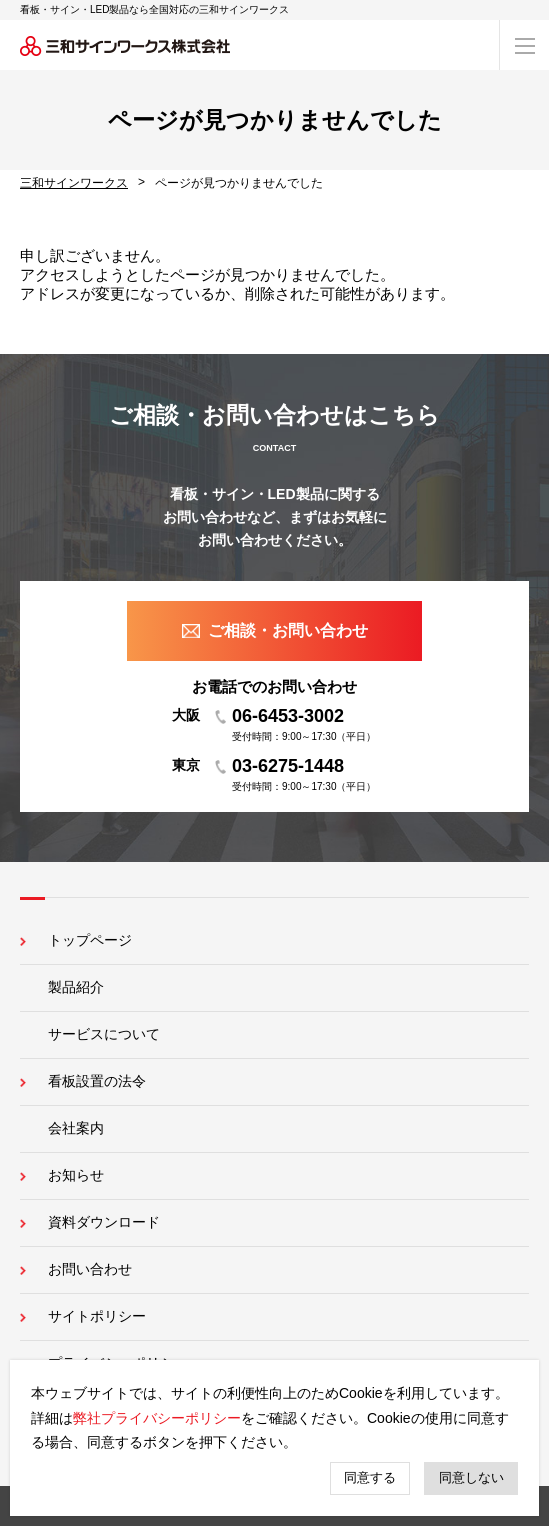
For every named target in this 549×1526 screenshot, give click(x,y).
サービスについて (104, 1034)
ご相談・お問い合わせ (288, 630)
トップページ (90, 940)
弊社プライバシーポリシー (157, 1418)
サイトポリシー (97, 1316)
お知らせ (76, 1175)
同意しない (471, 1477)
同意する (370, 1477)
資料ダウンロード (104, 1222)
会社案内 (76, 1128)
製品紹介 (76, 987)
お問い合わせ (90, 1269)
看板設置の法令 (97, 1081)
